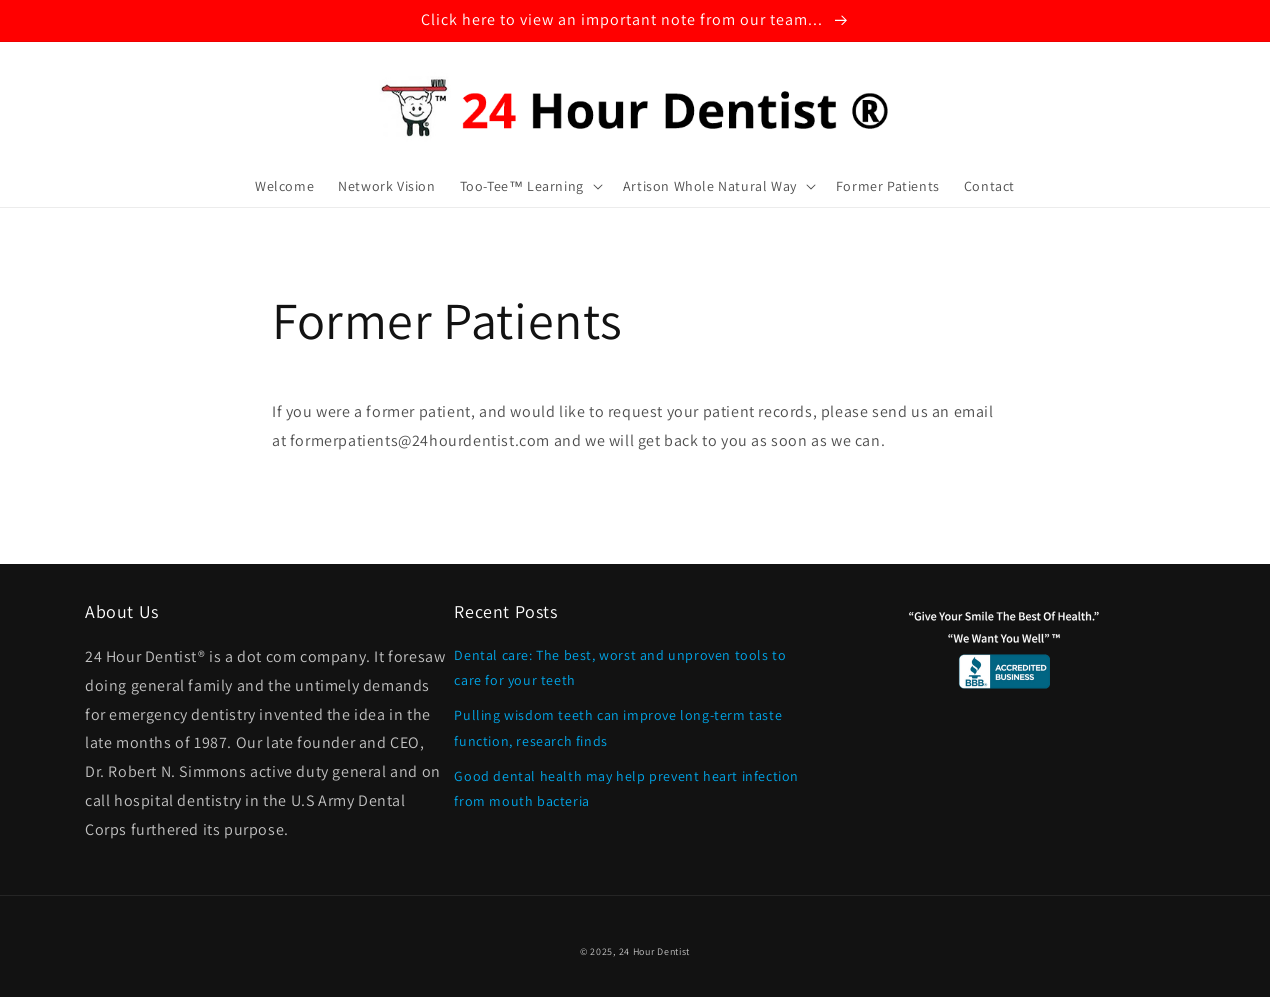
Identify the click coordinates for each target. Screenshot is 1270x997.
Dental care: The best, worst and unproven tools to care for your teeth (620, 667)
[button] (529, 186)
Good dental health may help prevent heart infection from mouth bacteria (626, 788)
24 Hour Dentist (655, 951)
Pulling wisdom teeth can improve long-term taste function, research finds (618, 727)
